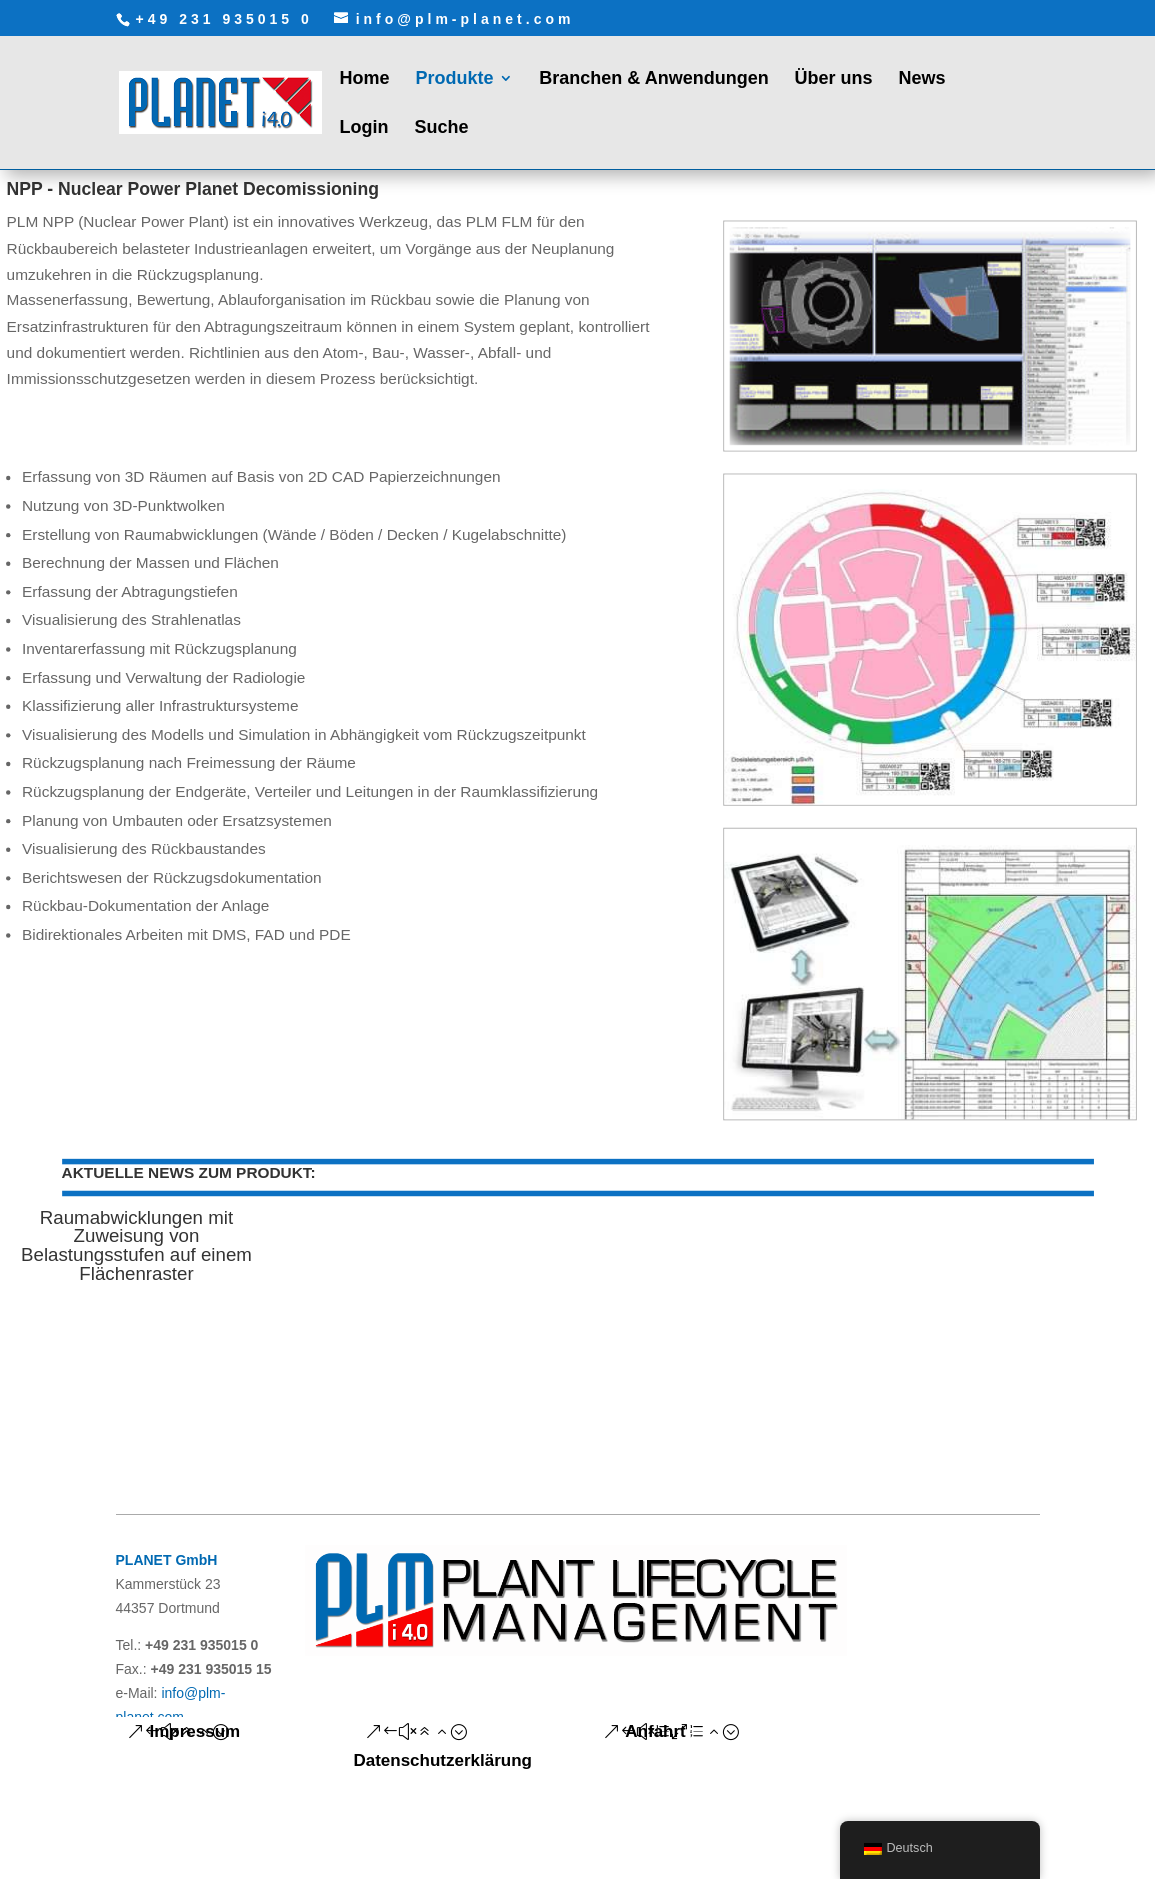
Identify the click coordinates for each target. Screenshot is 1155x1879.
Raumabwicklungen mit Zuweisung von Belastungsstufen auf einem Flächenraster (135, 1245)
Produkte (454, 79)
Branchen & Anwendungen (653, 79)
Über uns (834, 79)
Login (364, 128)
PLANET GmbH (167, 1560)
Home (365, 79)
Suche (441, 128)
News (921, 79)
